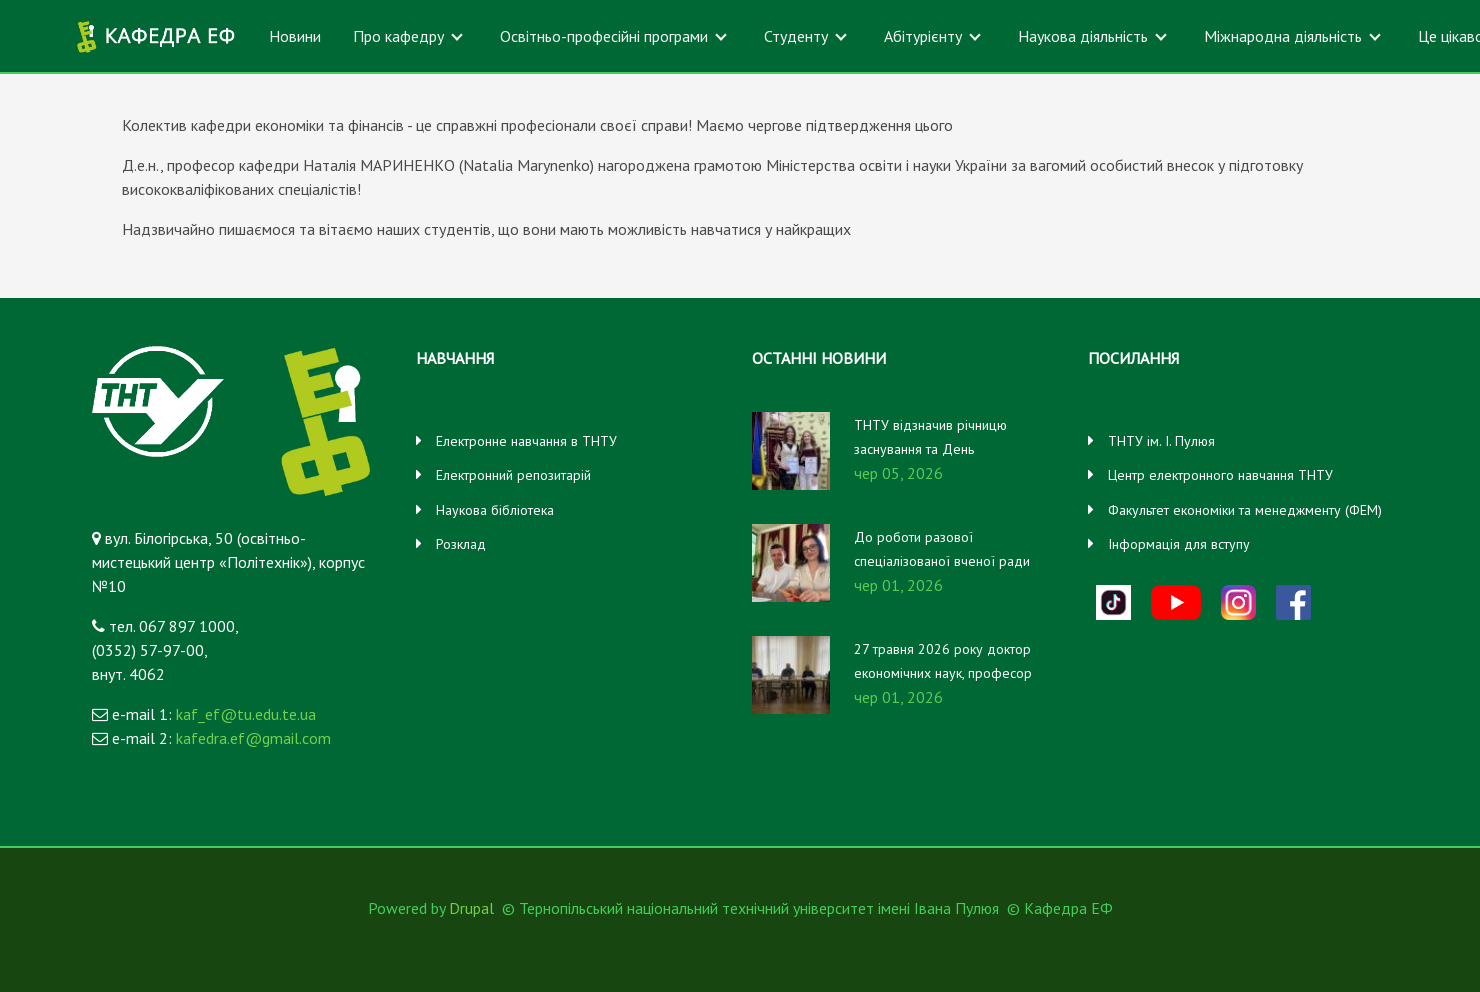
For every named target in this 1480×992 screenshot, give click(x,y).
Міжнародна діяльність (1283, 36)
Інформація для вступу (1179, 544)
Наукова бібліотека (495, 510)
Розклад (461, 544)
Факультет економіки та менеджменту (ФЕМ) (1245, 510)
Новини (295, 36)
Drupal (471, 908)
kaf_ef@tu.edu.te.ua (246, 714)
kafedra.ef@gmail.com (253, 738)
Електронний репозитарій (513, 475)
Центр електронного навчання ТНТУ (1220, 475)
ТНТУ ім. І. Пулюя (1161, 441)
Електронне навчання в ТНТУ (526, 441)
